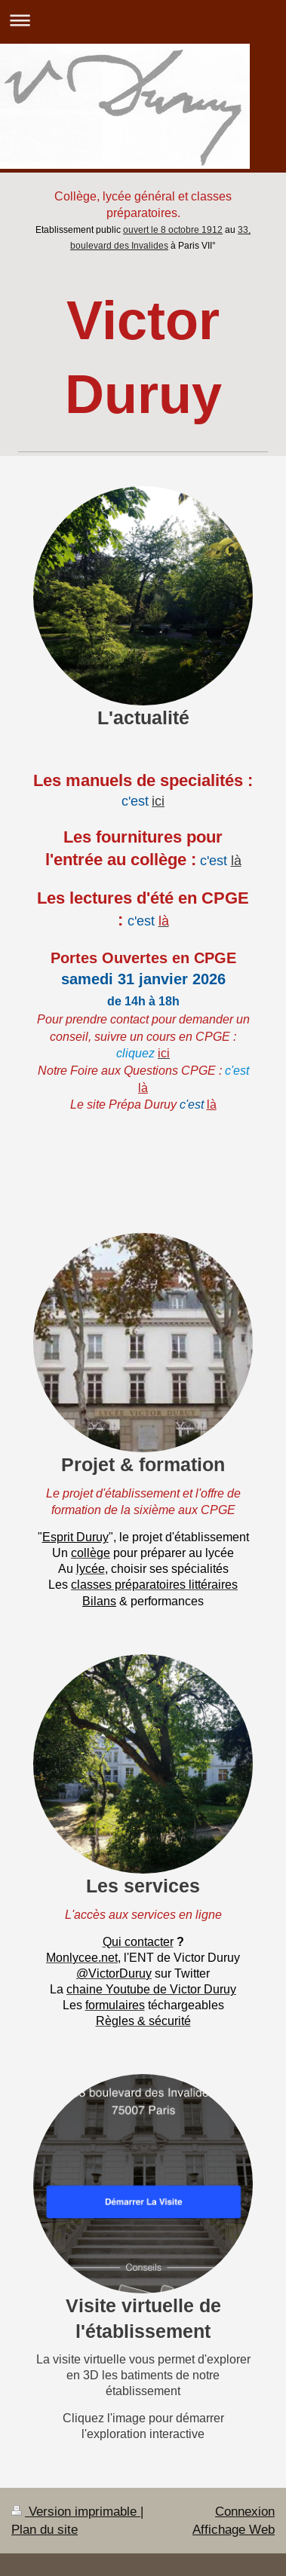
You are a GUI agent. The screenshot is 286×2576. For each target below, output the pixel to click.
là (236, 860)
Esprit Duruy (75, 1536)
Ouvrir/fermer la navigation (143, 20)
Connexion (245, 2511)
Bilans (99, 1601)
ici (158, 801)
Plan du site (44, 2529)
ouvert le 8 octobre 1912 (173, 229)
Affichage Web (233, 2529)
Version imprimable (75, 2511)
